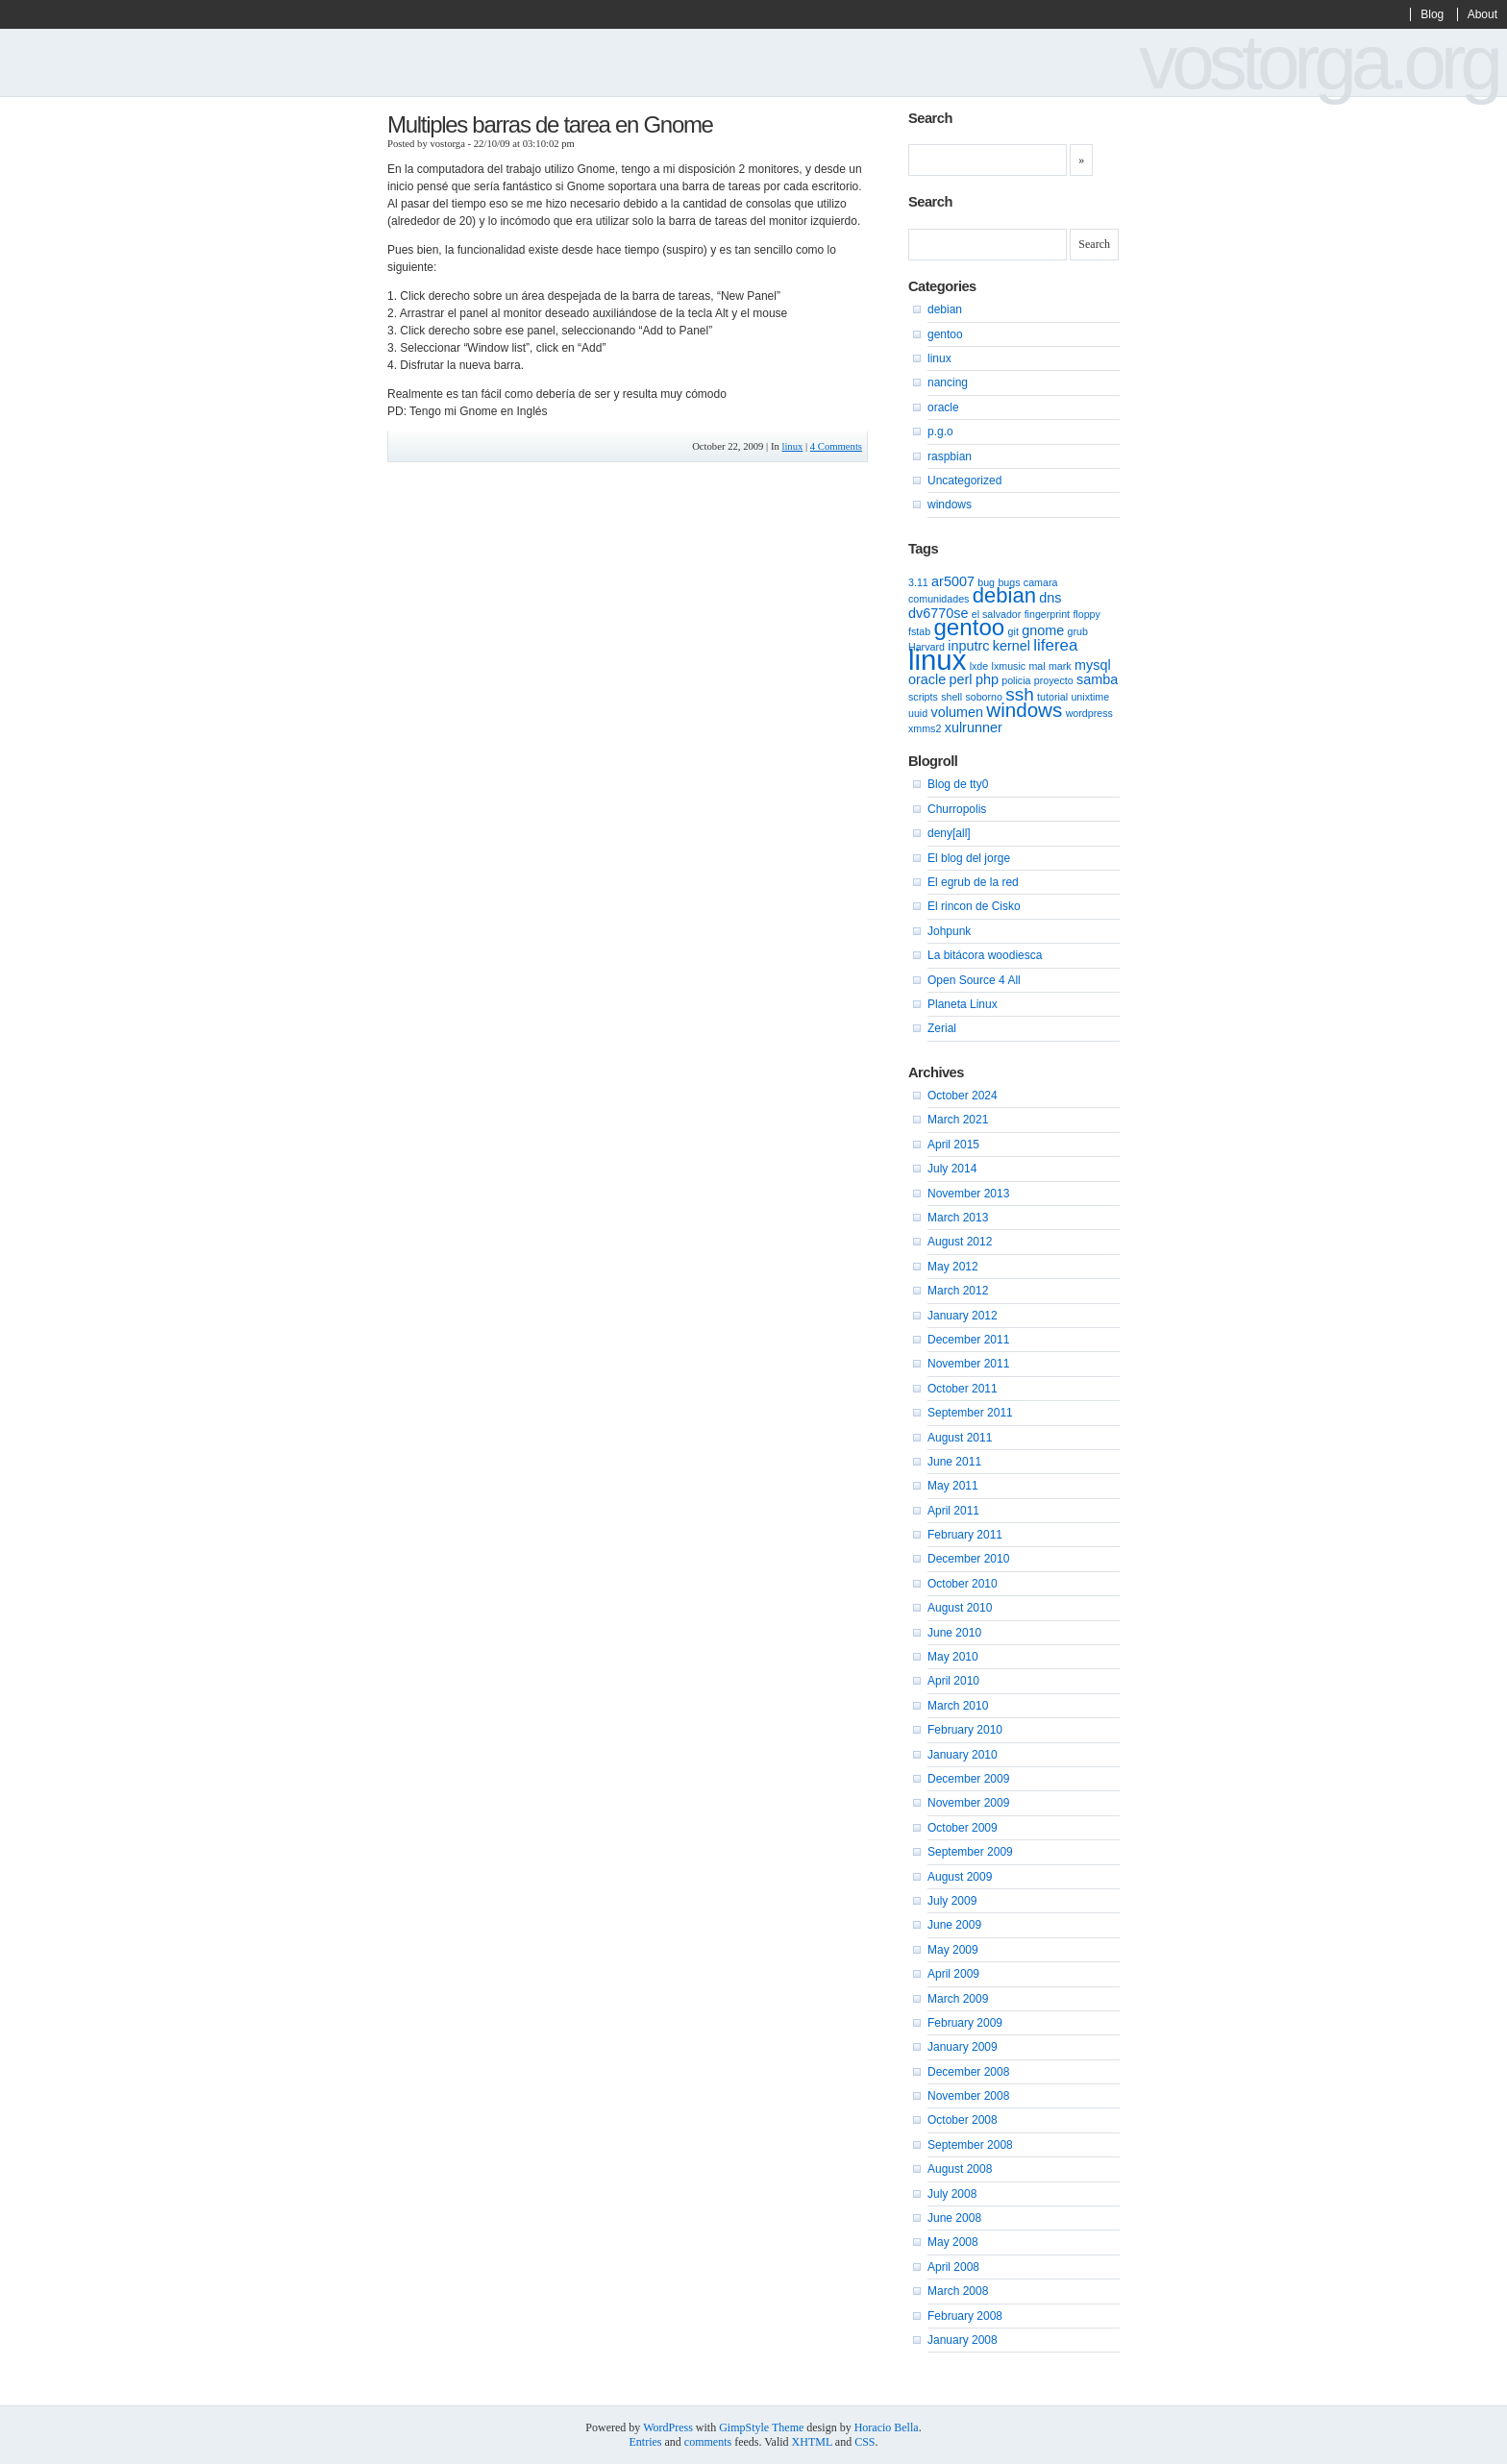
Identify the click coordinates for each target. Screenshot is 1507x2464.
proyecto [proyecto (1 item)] (1054, 680)
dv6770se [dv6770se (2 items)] (938, 613)
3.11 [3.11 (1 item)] (918, 582)
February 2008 (964, 2316)
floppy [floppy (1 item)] (1086, 614)
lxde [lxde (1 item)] (979, 666)
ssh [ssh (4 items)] (1019, 694)
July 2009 (951, 1901)
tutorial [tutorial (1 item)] (1052, 696)
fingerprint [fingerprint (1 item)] (1047, 614)
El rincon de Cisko (974, 906)
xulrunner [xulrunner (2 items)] (973, 727)
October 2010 (962, 1583)
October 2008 (962, 2120)
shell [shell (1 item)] (951, 696)
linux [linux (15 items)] (937, 660)
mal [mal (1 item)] (1036, 666)
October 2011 (962, 1388)
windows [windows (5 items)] (1024, 710)
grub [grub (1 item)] (1078, 631)
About (1482, 14)
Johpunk (949, 931)
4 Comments (836, 446)
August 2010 (959, 1607)
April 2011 (953, 1510)
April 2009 (953, 1974)
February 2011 (964, 1534)
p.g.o (940, 431)
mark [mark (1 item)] (1060, 666)
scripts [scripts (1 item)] (923, 696)
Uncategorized (964, 480)
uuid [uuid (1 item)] (917, 713)
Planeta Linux (962, 1004)
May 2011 (952, 1485)
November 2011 (968, 1363)
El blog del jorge (968, 858)
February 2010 (964, 1730)
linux (792, 446)
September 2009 (970, 1852)
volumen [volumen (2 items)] (957, 712)
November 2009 (968, 1803)
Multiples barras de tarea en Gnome (550, 124)
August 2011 (959, 1437)
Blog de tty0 (957, 784)
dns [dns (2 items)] (1050, 597)
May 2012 (952, 1266)
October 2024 (962, 1095)
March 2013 (957, 1217)
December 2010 (968, 1558)
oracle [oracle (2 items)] (927, 679)
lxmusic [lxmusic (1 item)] (1009, 666)
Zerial (941, 1028)
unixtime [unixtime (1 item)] (1090, 696)
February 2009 (964, 2023)
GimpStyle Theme (761, 2427)
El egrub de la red (973, 882)
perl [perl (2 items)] (961, 679)
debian (944, 309)
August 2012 (959, 1241)
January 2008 (962, 2340)
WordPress (668, 2427)
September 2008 (970, 2145)
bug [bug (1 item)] (986, 582)
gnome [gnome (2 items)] (1043, 630)
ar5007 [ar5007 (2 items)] (953, 581)
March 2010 (957, 1705)
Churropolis (956, 809)
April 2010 (953, 1681)
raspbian (949, 456)
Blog (1432, 14)
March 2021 (957, 1119)
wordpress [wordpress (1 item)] (1089, 713)
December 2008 (968, 2072)
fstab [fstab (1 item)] (919, 631)
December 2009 (968, 1779)
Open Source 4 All (974, 980)
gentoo (945, 334)
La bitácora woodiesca (984, 955)
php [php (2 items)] (987, 679)
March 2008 (957, 2291)
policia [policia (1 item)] (1015, 680)
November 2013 (968, 1193)
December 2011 (968, 1339)
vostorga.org (1318, 62)
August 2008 (959, 2169)
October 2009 (962, 1828)
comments (707, 2442)
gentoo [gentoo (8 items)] (968, 627)
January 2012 (962, 1315)
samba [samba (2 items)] (1097, 679)
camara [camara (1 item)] (1041, 582)
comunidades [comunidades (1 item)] (938, 598)
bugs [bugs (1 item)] (1009, 582)
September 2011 (970, 1412)
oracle (943, 407)
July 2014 (951, 1168)
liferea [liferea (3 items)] (1055, 645)
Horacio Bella (886, 2427)
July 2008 (951, 2194)
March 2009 (957, 1999)
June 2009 (954, 1925)
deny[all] (949, 833)
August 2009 (959, 1877)
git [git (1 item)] (1013, 631)
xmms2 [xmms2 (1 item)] (924, 728)
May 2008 (952, 2242)
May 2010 (952, 1656)
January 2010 (962, 1755)
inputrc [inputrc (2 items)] (968, 645)
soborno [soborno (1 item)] (983, 696)
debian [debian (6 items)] (1004, 595)
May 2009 (952, 1950)
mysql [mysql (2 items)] (1093, 665)
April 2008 (953, 2267)
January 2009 (962, 2047)
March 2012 (957, 1290)
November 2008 (968, 2096)
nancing (947, 382)
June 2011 (954, 1461)
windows (949, 504)
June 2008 (954, 2218)
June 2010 (954, 1632)
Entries (646, 2442)
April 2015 (953, 1144)
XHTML (812, 2442)
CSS (864, 2442)
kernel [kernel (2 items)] (1011, 645)
